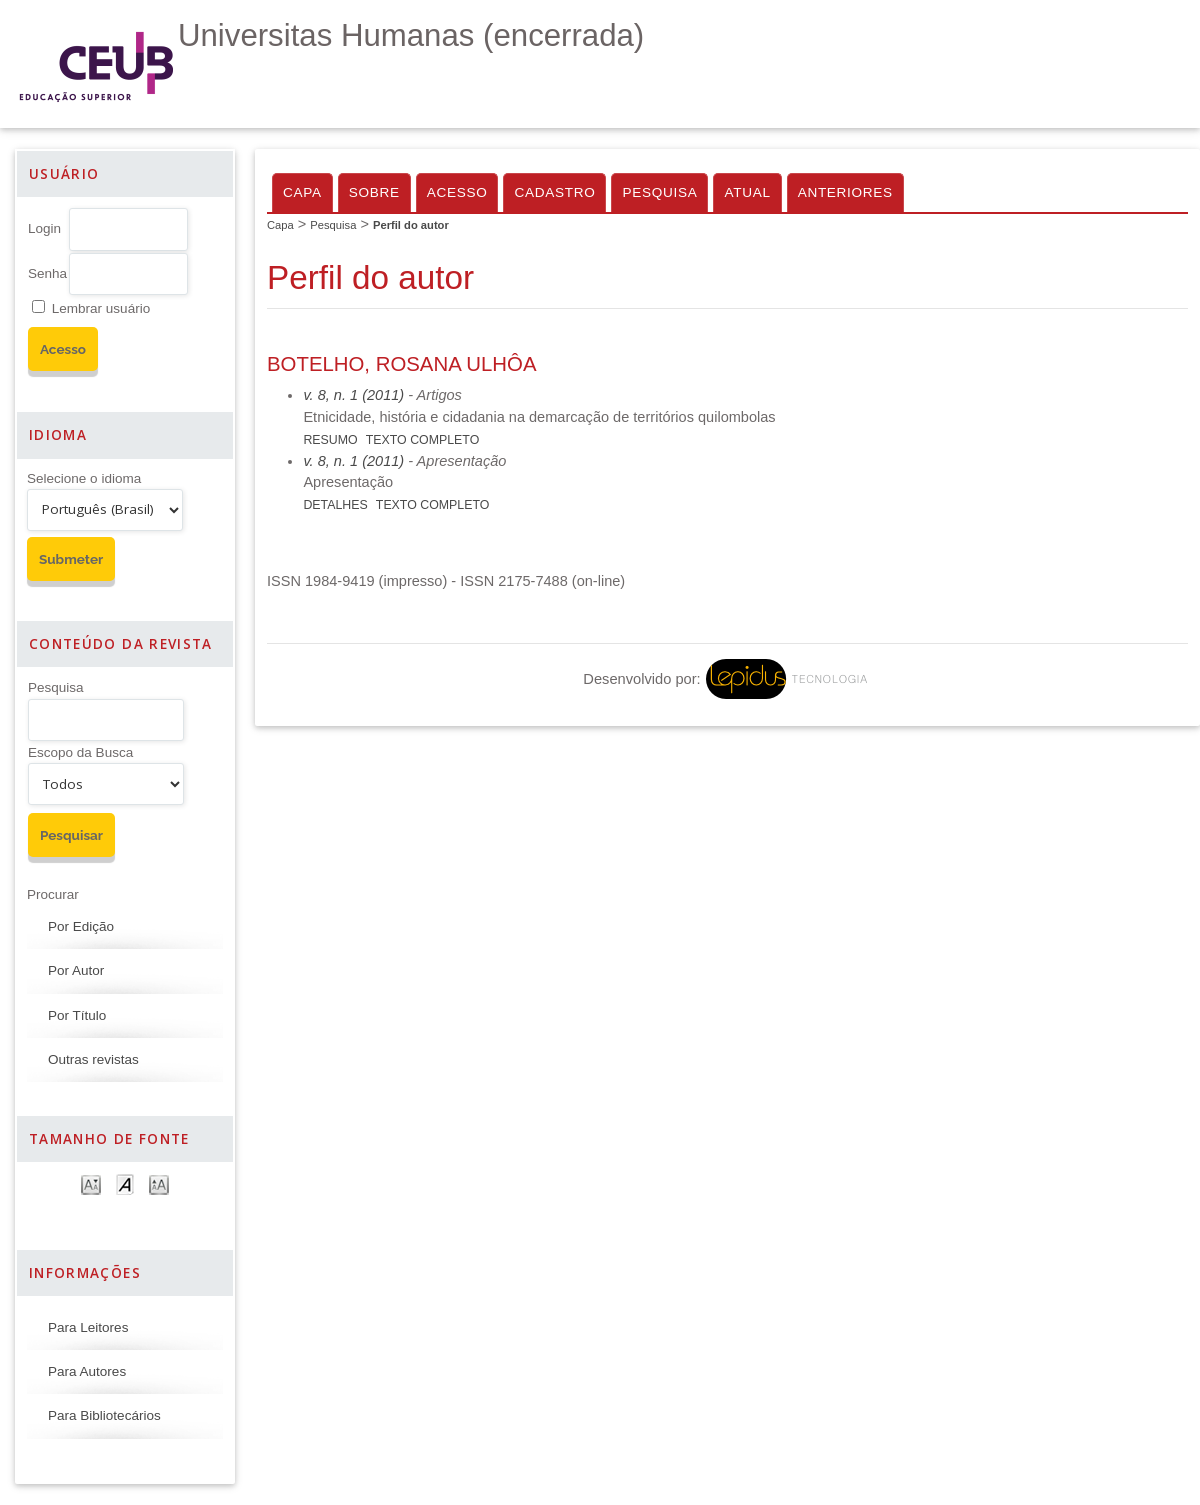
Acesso (457, 192)
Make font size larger (159, 1183)
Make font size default (125, 1183)
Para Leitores (88, 1327)
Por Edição (81, 926)
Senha (47, 273)
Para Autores (87, 1371)
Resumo (330, 440)
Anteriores (845, 192)
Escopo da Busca (80, 752)
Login (44, 228)
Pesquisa (56, 687)
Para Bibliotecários (104, 1415)
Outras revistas (93, 1059)
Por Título (77, 1015)
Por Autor (76, 970)
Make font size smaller (91, 1183)
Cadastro (554, 192)
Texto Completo (423, 440)
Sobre (374, 192)
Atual (747, 192)
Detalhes (335, 505)
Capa (302, 192)
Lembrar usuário (101, 308)
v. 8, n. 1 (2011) (353, 395)
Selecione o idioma (84, 478)
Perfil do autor (411, 225)
